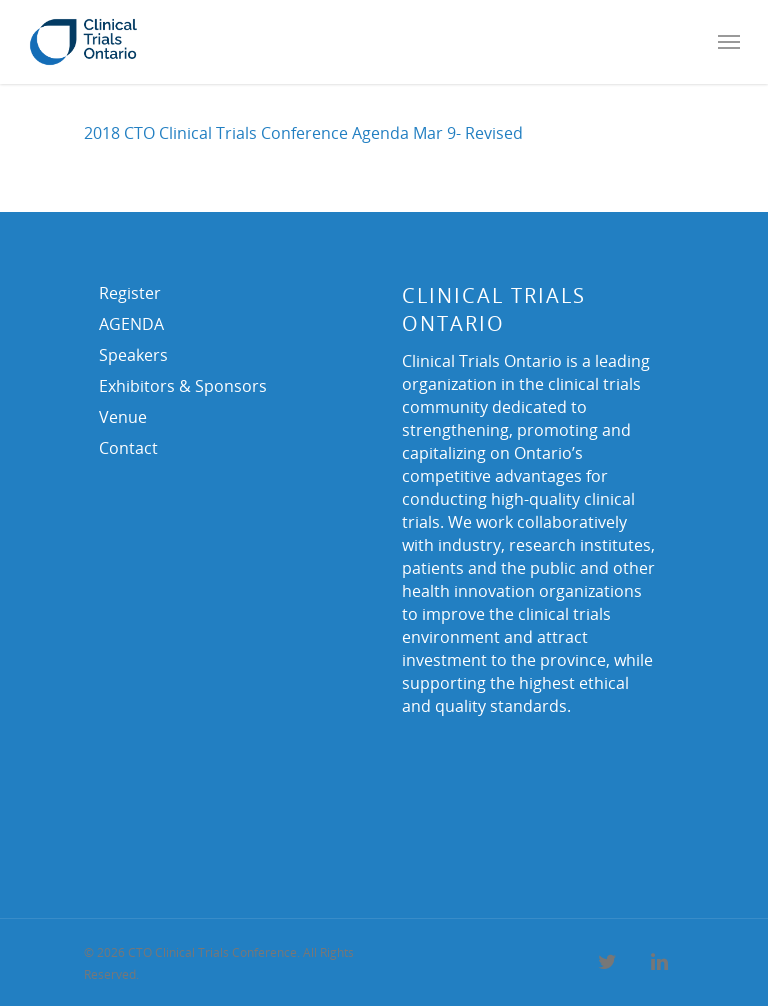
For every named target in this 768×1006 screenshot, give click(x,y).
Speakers (133, 355)
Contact (128, 448)
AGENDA (131, 324)
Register (130, 293)
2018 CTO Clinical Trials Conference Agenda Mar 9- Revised (303, 133)
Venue (123, 417)
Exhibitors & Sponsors (183, 386)
